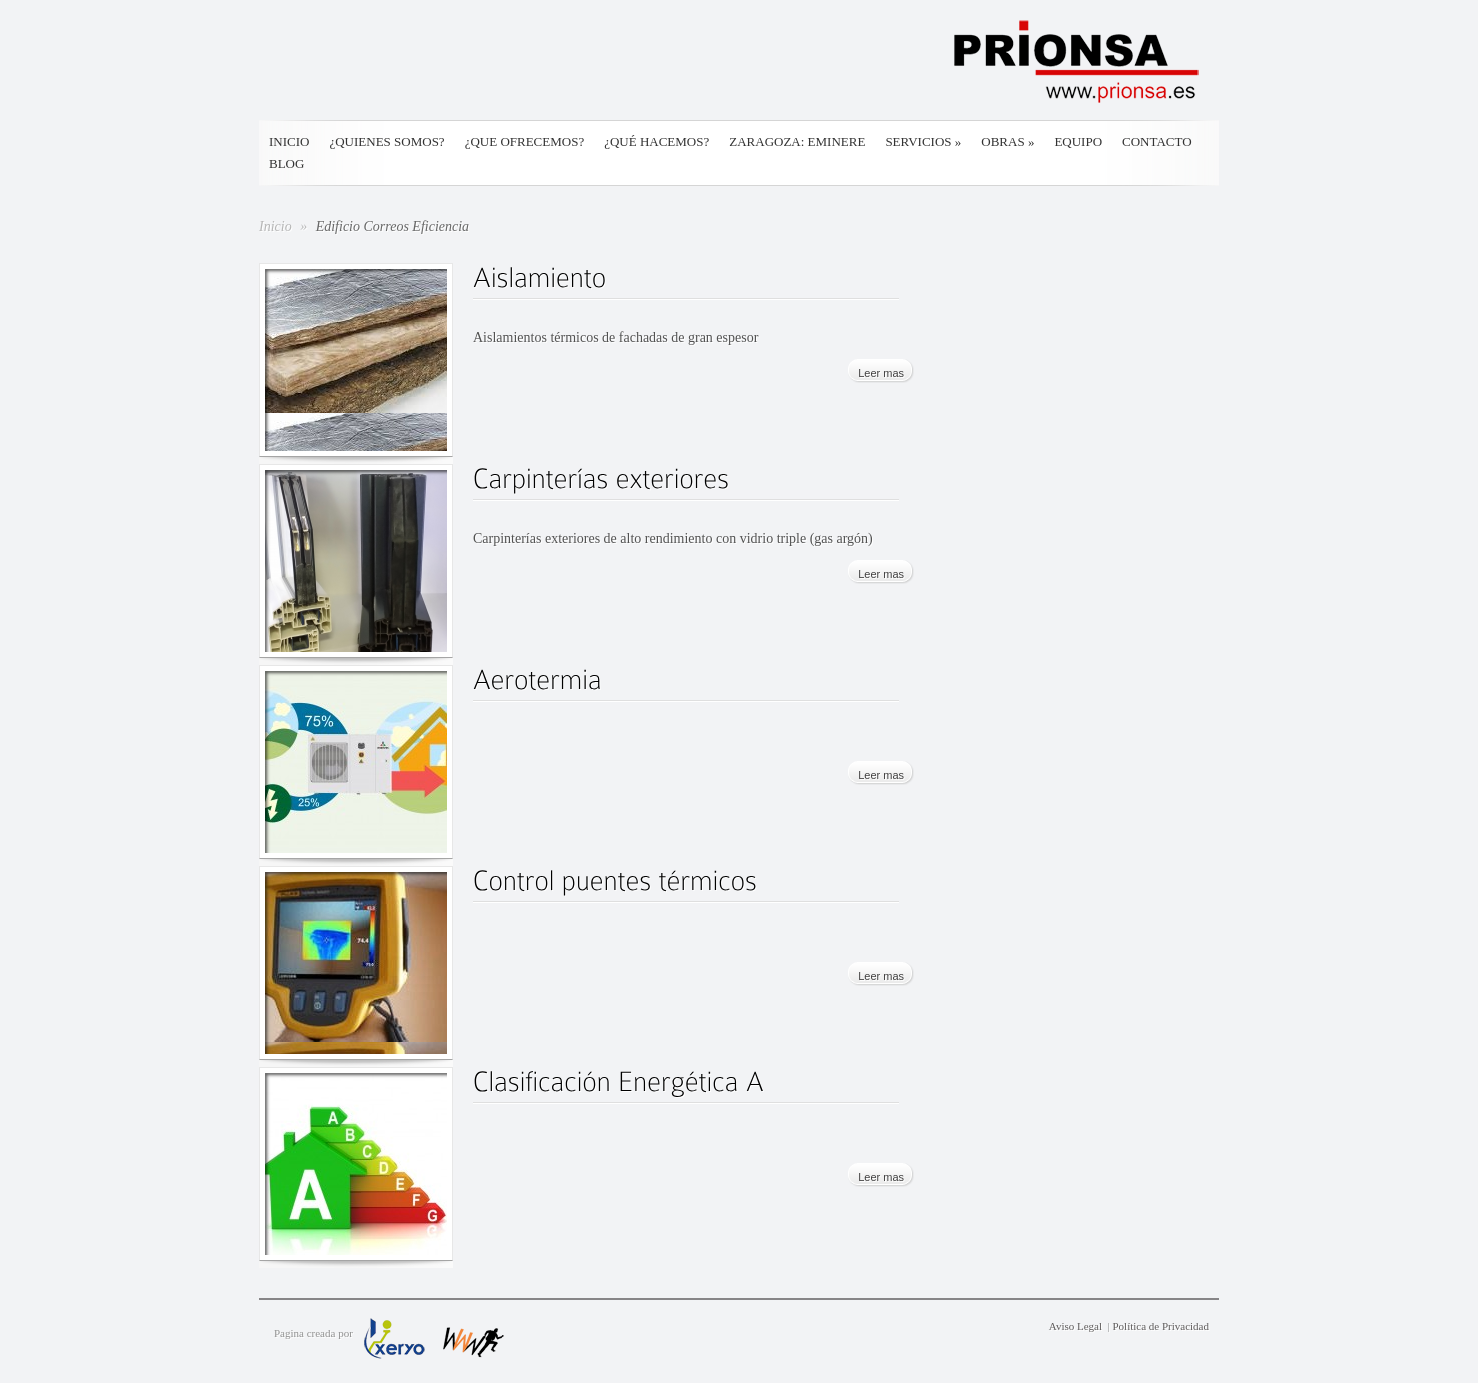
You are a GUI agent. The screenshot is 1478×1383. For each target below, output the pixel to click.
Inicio (289, 141)
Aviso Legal (1075, 1326)
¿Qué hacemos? (656, 141)
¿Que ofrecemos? (525, 141)
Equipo (1078, 141)
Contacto (1157, 141)
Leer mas (881, 373)
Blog (286, 163)
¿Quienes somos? (386, 141)
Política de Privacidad (1160, 1326)
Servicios (923, 141)
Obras (1007, 141)
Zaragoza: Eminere (797, 141)
